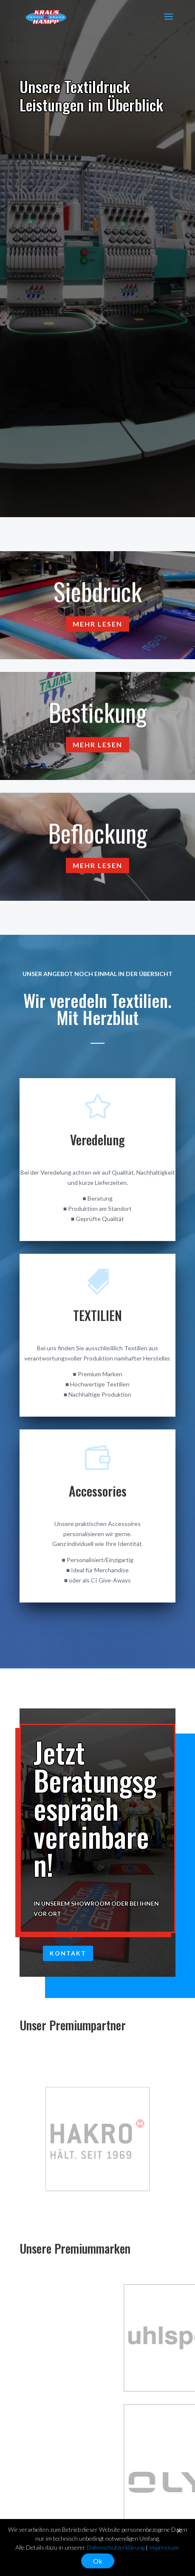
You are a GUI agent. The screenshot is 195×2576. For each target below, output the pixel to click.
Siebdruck (98, 595)
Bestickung (97, 716)
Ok (97, 2561)
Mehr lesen (97, 628)
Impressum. (164, 2547)
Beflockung (97, 837)
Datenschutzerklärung (115, 2547)
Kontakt (68, 1953)
